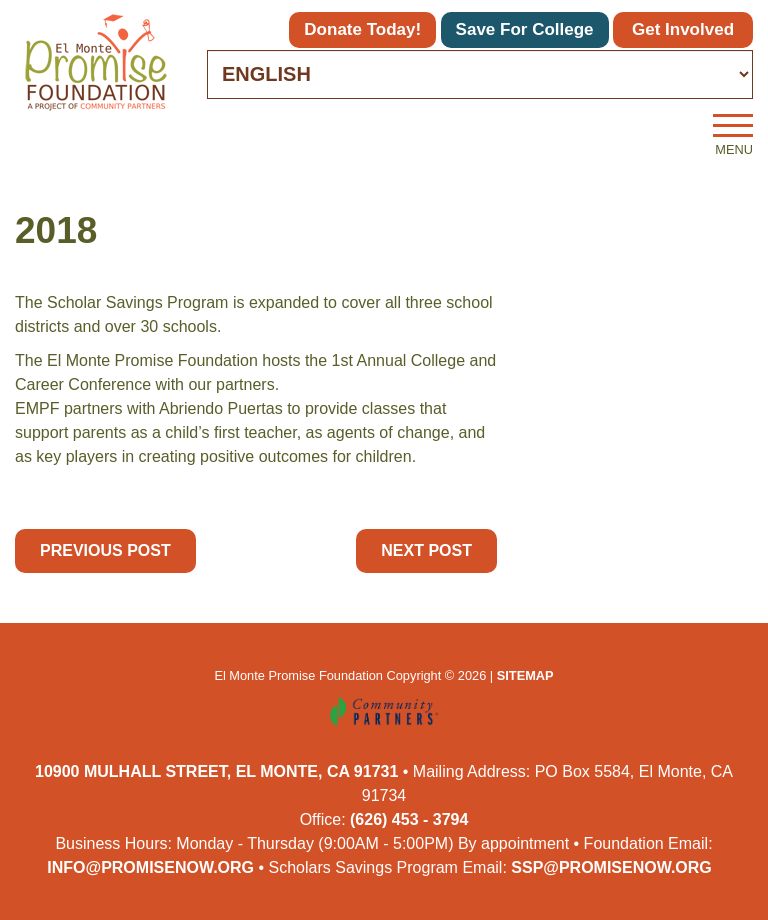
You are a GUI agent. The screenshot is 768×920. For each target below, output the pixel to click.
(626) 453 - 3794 (409, 819)
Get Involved (683, 29)
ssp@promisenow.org (611, 867)
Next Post (426, 550)
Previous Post (105, 550)
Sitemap (525, 675)
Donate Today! (362, 29)
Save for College (525, 29)
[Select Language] (480, 74)
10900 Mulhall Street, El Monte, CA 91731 (216, 771)
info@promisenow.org (150, 867)
